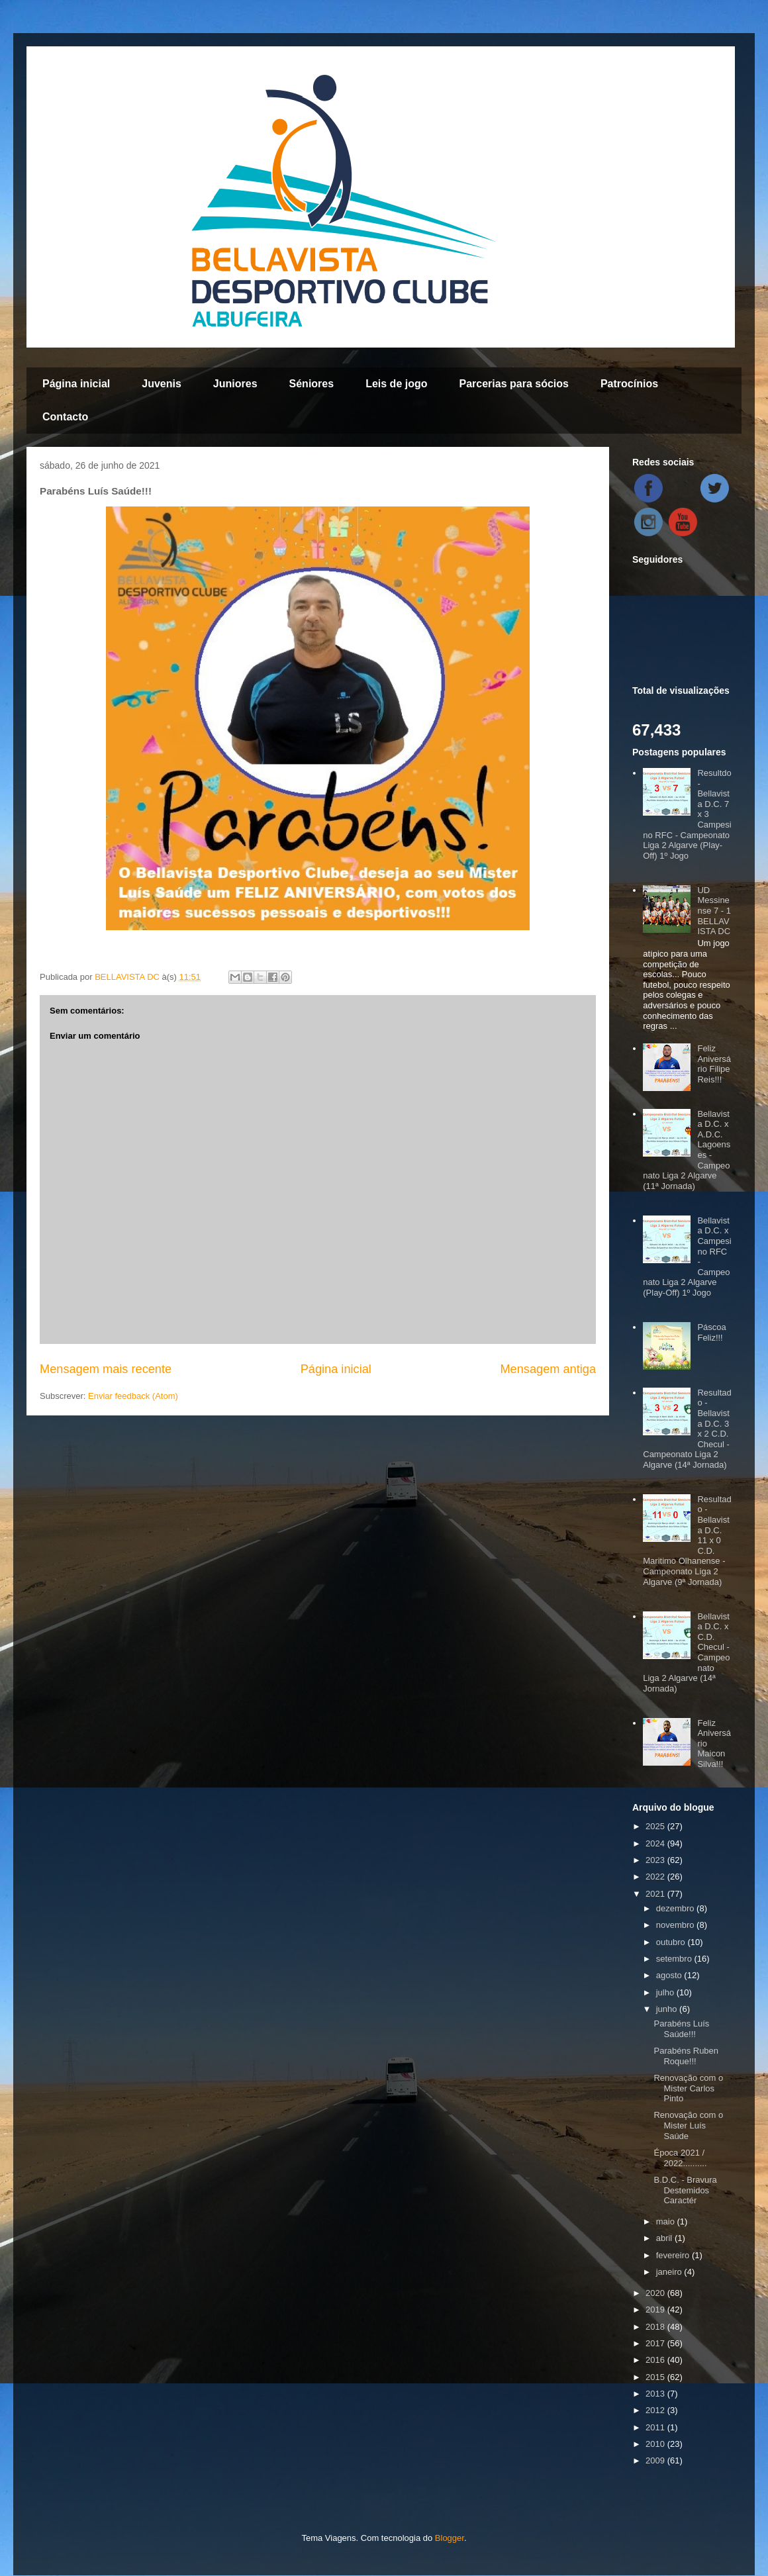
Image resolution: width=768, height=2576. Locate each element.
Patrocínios (629, 383)
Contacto (65, 416)
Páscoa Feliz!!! (711, 1332)
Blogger (449, 2538)
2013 (656, 2394)
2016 (656, 2360)
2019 (656, 2309)
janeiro (670, 2272)
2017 (656, 2343)
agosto (670, 1975)
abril (665, 2238)
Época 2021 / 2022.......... (679, 2158)
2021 (656, 1894)
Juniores (235, 383)
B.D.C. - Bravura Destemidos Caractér (684, 2190)
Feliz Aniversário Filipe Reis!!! (714, 1063)
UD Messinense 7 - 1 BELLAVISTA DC (714, 910)
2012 (656, 2410)
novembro (676, 1925)
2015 (656, 2377)
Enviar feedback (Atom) (133, 1396)
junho (667, 2009)
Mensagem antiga (548, 1369)
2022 (656, 1877)
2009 (656, 2460)
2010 (656, 2444)
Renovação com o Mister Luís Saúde (688, 2125)
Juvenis (161, 383)
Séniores (311, 383)
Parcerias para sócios (513, 383)
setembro (675, 1959)
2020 (656, 2293)
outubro (672, 1942)
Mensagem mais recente (105, 1369)
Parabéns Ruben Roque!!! (685, 2056)
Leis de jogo (396, 383)
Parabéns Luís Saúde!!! (681, 2029)
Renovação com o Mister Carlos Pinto (688, 2088)
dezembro (676, 1908)
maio (666, 2221)
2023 (656, 1860)
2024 (656, 1843)
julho (666, 1992)
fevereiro (674, 2255)
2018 (656, 2327)
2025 (656, 1826)
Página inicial (76, 383)
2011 (656, 2427)
